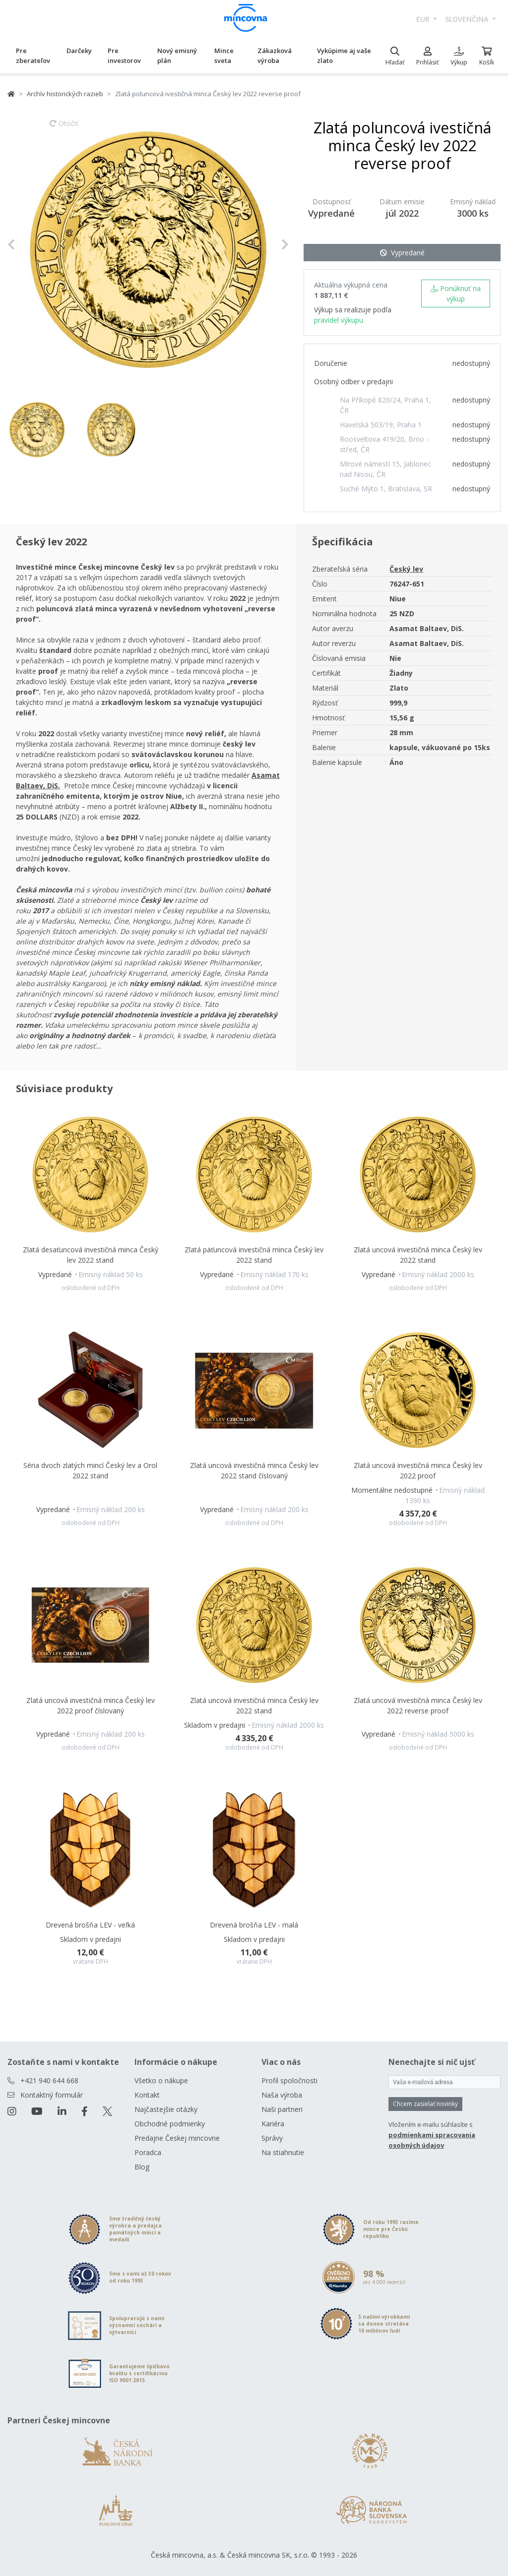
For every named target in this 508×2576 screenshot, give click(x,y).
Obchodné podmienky (169, 2123)
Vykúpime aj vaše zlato (344, 55)
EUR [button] (424, 19)
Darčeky (79, 50)
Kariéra (272, 2123)
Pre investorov (124, 55)
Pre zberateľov (33, 55)
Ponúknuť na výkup (455, 293)
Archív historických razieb (65, 93)
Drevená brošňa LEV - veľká (90, 1925)
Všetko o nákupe (161, 2080)
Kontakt (147, 2095)
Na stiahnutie (282, 2152)
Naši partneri (282, 2109)
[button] (28, 244)
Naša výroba (281, 2095)
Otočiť (64, 128)
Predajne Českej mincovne (177, 2138)
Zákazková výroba (274, 55)
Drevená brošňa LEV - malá (254, 1925)
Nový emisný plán (177, 55)
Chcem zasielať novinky (425, 2104)
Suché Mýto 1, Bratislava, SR (386, 488)
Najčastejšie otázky (165, 2109)
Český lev (406, 569)
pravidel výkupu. (339, 320)
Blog (141, 2166)
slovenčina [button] (467, 19)
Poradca (147, 2152)
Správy (272, 2138)
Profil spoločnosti (289, 2080)
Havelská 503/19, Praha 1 (381, 424)
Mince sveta (224, 55)
